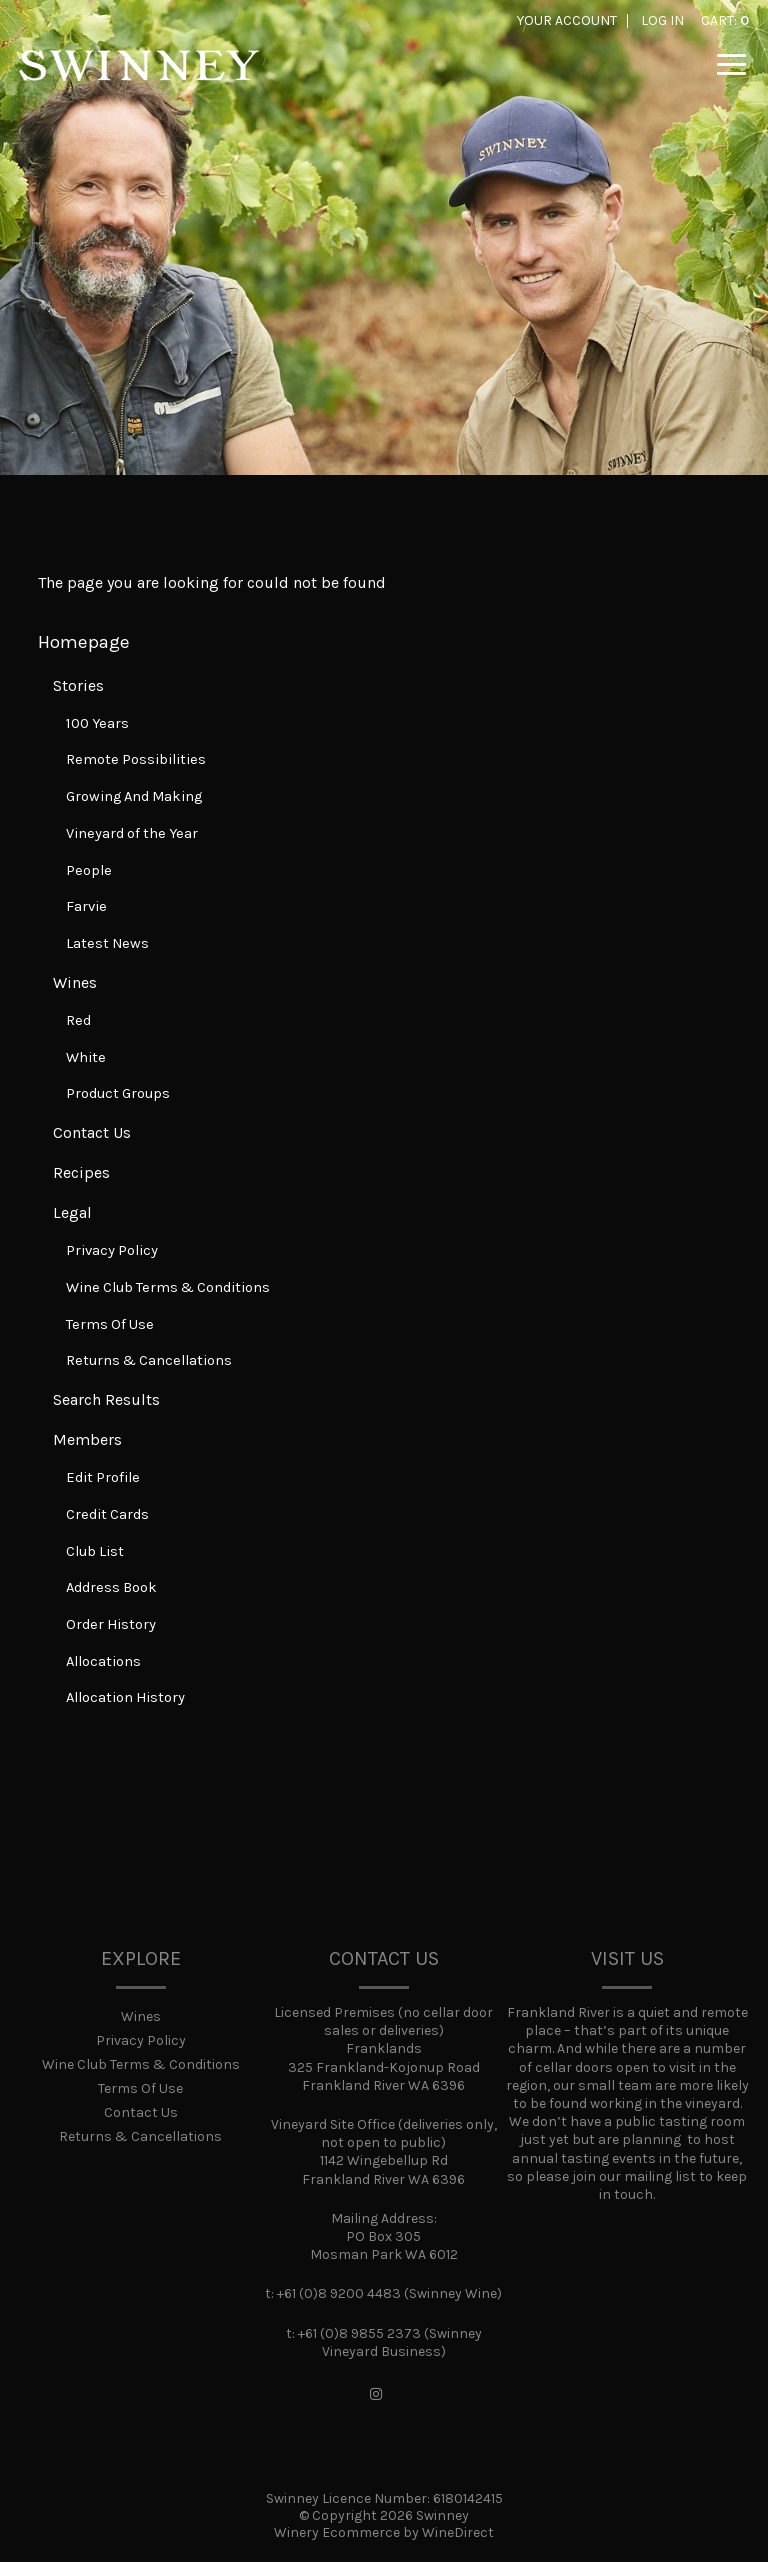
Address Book (111, 1587)
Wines (75, 982)
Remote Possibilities (136, 759)
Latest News (107, 943)
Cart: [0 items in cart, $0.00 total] (725, 20)
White (86, 1057)
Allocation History (125, 1697)
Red (78, 1020)
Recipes (81, 1172)
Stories (78, 685)
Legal (72, 1212)
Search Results (106, 1399)
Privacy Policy (112, 1250)
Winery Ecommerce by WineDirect (384, 2532)
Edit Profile (103, 1477)
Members (87, 1439)
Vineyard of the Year (132, 833)
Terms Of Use (110, 1324)
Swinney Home (139, 80)
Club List (95, 1551)
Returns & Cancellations (149, 1360)
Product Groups (118, 1093)
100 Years (97, 723)
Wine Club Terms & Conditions (168, 1287)
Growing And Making (134, 796)
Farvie (86, 906)
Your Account (567, 20)
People (89, 870)
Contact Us (92, 1132)
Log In (662, 20)
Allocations (103, 1661)
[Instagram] (376, 2394)
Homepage (84, 642)
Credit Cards (107, 1514)
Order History (111, 1624)
